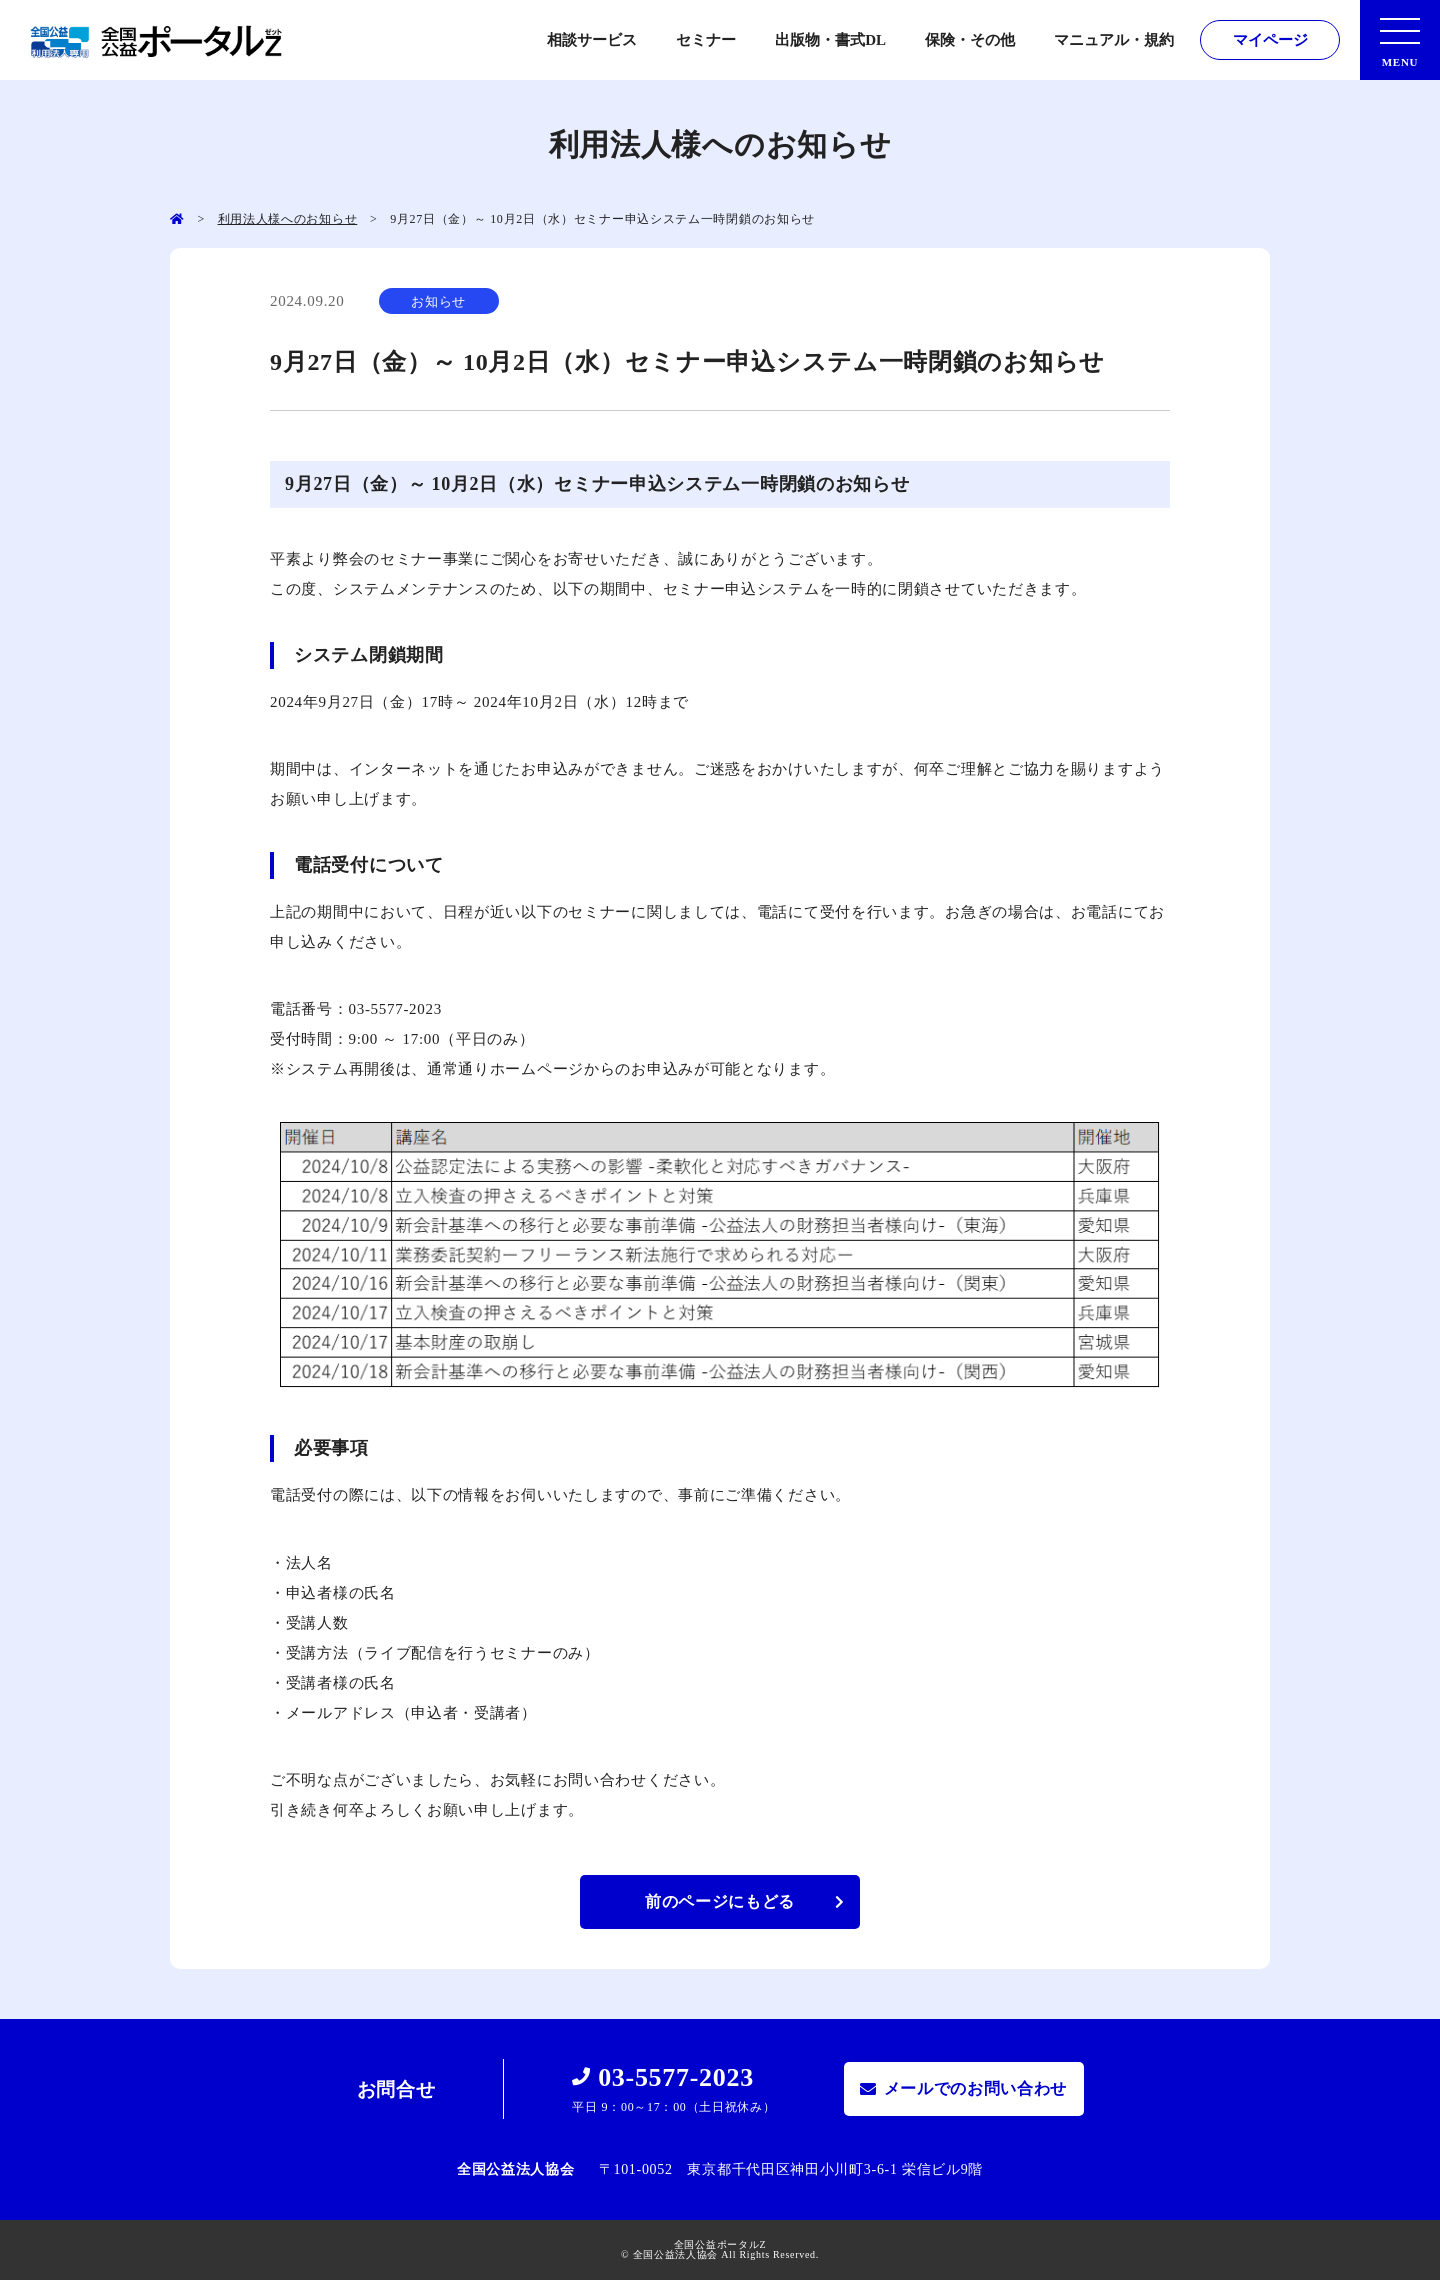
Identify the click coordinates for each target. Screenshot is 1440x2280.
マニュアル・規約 (1114, 40)
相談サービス (592, 40)
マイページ (1270, 40)
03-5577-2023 (676, 2077)
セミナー (706, 40)
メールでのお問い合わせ (976, 2088)
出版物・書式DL (830, 40)
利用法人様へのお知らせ (288, 219)
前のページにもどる (720, 1901)
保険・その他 (970, 40)
